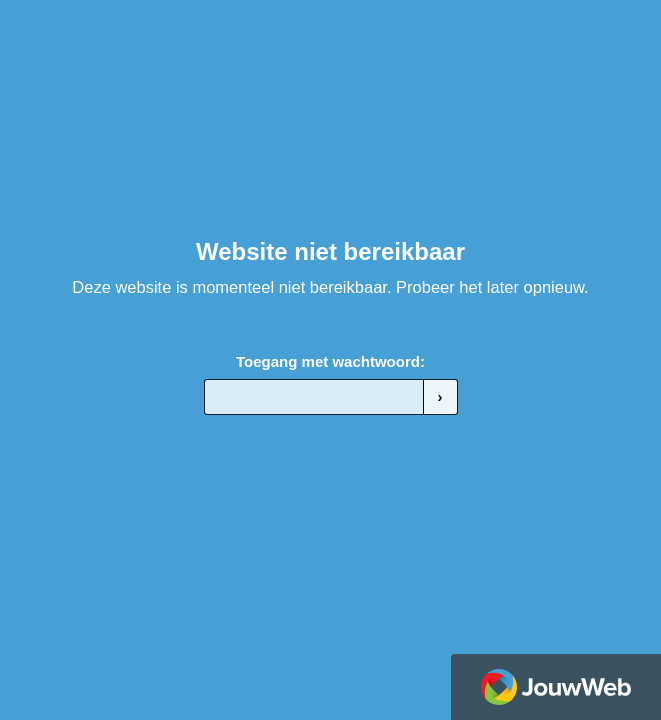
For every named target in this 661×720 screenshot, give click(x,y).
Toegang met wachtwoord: (330, 361)
